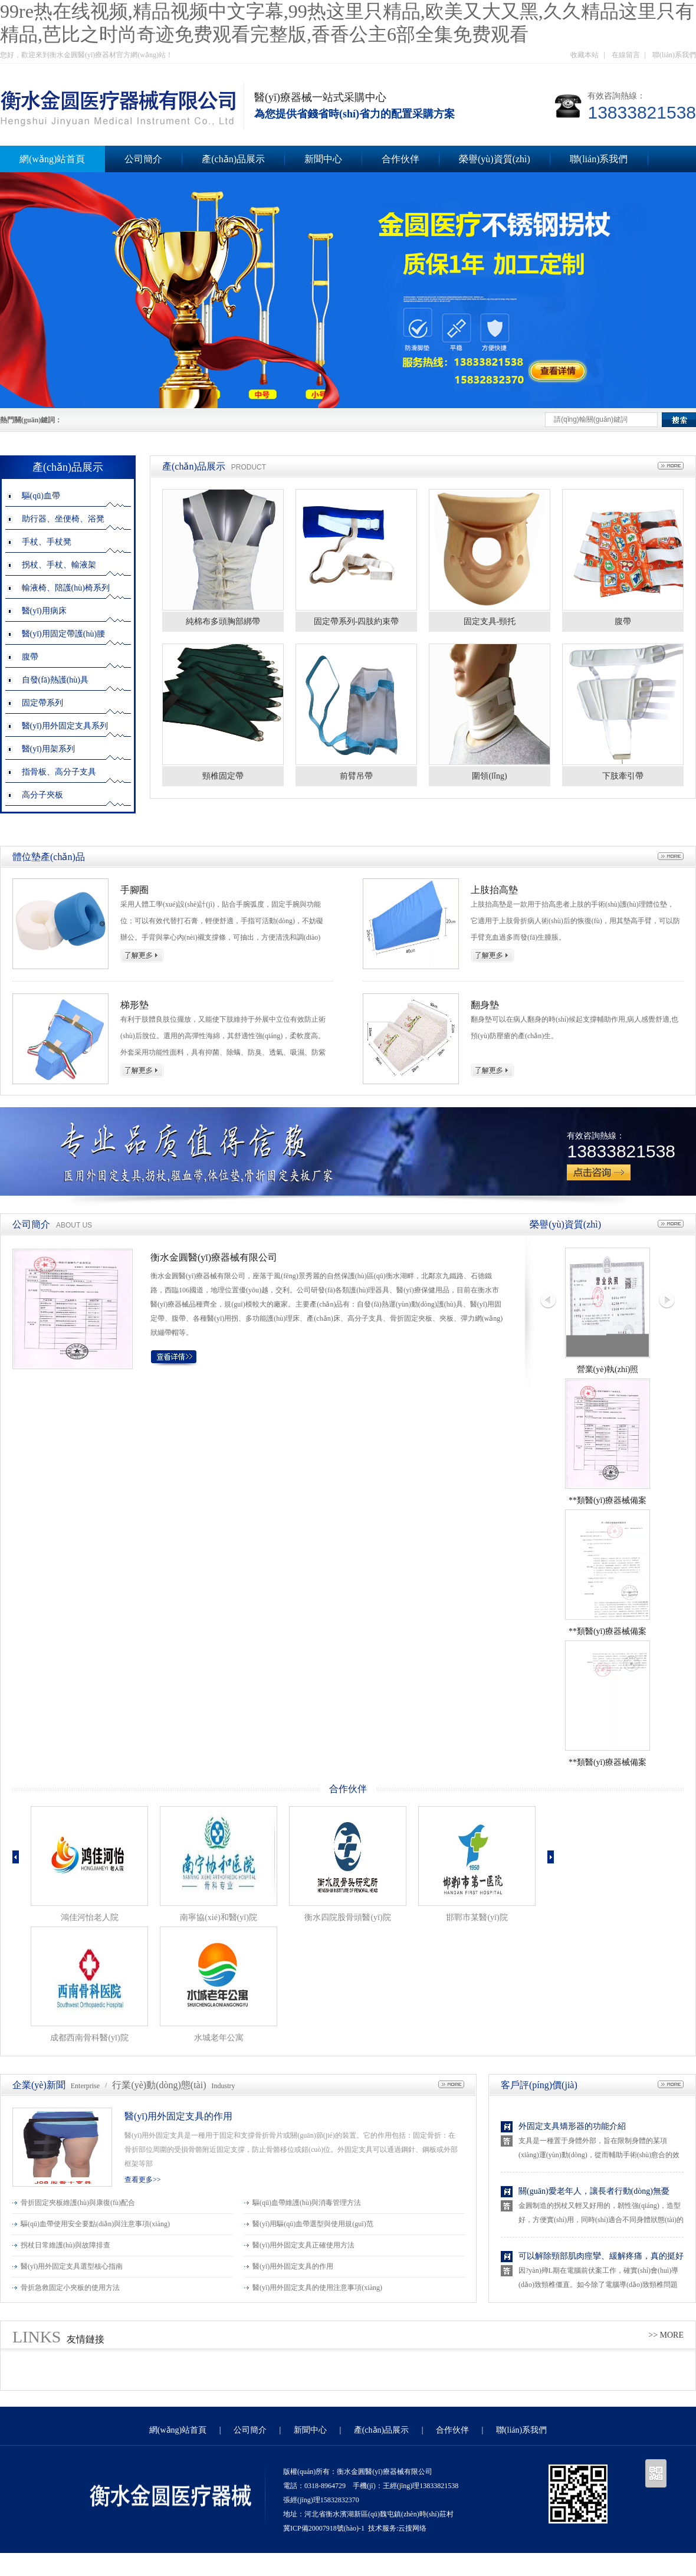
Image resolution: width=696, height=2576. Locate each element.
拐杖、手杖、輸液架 (59, 564)
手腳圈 (134, 890)
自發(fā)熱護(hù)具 (55, 679)
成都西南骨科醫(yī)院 (89, 2037)
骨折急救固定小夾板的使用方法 (70, 2287)
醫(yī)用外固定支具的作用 (178, 2116)
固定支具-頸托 (490, 621)
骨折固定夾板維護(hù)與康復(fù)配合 (78, 2202)
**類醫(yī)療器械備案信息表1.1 (607, 1633)
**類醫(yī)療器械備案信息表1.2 (607, 1764)
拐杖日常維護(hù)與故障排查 (65, 2245)
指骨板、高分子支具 (59, 771)
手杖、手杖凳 (46, 541)
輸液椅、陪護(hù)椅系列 (66, 587)
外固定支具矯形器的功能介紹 (572, 2126)
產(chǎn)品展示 (233, 159)
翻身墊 (485, 1005)
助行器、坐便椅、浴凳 (63, 518)
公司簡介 (143, 159)
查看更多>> (142, 2179)
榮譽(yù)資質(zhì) (494, 159)
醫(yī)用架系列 (48, 748)
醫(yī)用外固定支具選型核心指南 (72, 2266)
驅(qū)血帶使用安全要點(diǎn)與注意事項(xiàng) (95, 2224)
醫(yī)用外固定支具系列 (65, 725)
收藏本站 (584, 55)
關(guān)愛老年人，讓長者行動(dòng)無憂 (593, 2191)
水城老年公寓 (219, 2037)
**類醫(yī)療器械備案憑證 (607, 1502)
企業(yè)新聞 (38, 2085)
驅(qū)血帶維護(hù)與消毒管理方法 (306, 2202)
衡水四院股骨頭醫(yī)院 (347, 1917)
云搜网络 (412, 2528)
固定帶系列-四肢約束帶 (356, 621)
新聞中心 (323, 159)
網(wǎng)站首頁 (177, 2430)
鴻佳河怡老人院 (90, 1917)
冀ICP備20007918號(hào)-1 (324, 2528)
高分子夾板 (42, 794)
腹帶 (30, 656)
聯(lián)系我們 (674, 55)
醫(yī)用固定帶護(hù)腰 (64, 633)
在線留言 (626, 55)
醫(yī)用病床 (44, 610)
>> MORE (666, 2335)
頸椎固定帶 (223, 776)
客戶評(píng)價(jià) (539, 2085)
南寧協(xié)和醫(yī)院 (218, 1917)
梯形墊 (134, 1005)
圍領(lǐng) (489, 776)
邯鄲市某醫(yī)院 (476, 1917)
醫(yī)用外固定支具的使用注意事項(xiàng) (317, 2287)
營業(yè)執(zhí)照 (608, 1369)
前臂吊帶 (356, 776)
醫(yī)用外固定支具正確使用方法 (303, 2245)
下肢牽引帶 (623, 776)
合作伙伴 (400, 159)
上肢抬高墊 (494, 890)
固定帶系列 (42, 702)
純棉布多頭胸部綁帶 (223, 621)
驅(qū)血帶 (41, 495)
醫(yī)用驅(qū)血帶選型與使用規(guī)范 (312, 2224)
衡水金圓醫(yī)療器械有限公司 (213, 1257)
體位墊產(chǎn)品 (48, 857)
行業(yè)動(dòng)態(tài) (159, 2085)
